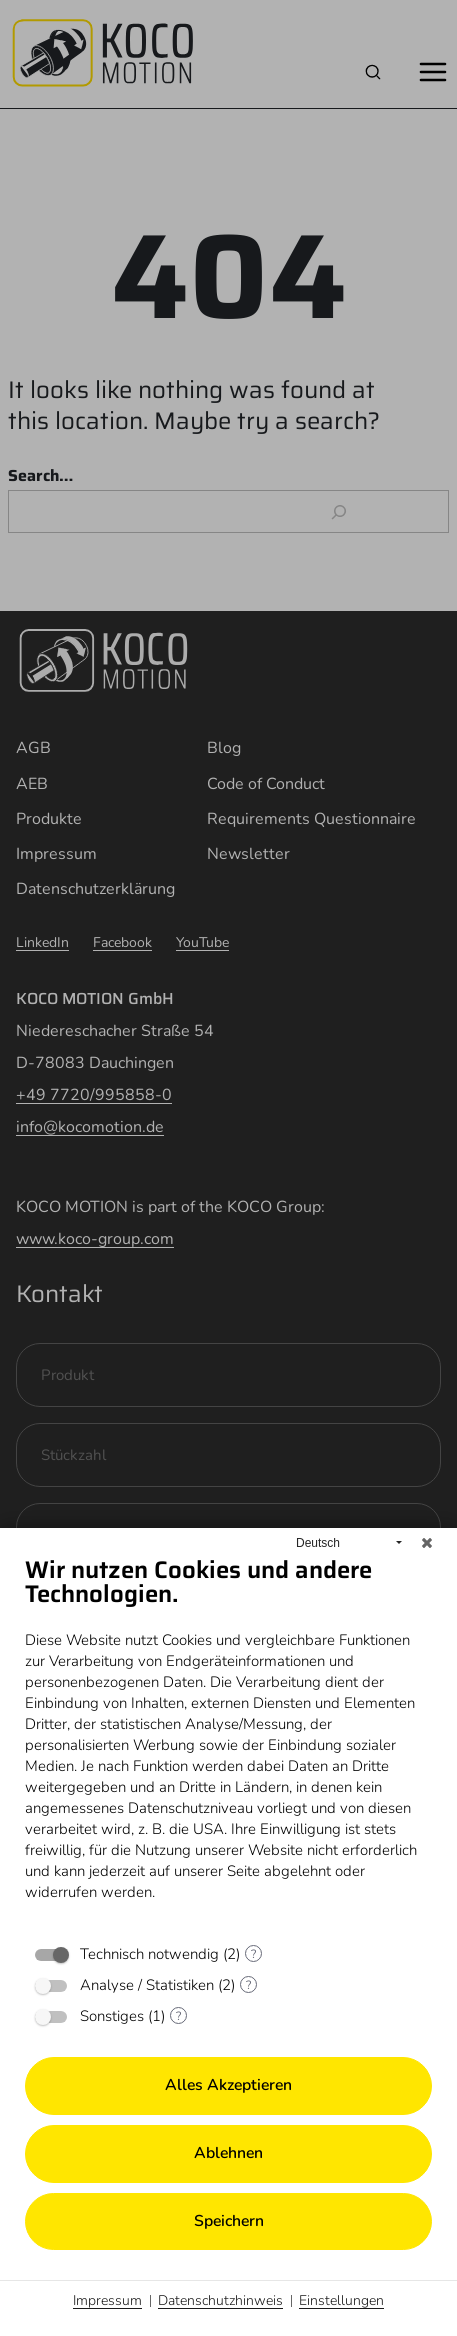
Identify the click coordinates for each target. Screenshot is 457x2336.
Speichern (229, 2221)
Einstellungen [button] (341, 2300)
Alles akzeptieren (228, 2085)
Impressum (107, 2300)
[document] (228, 1743)
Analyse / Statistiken (147, 1985)
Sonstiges (112, 2016)
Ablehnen (228, 2153)
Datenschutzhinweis (220, 2300)
